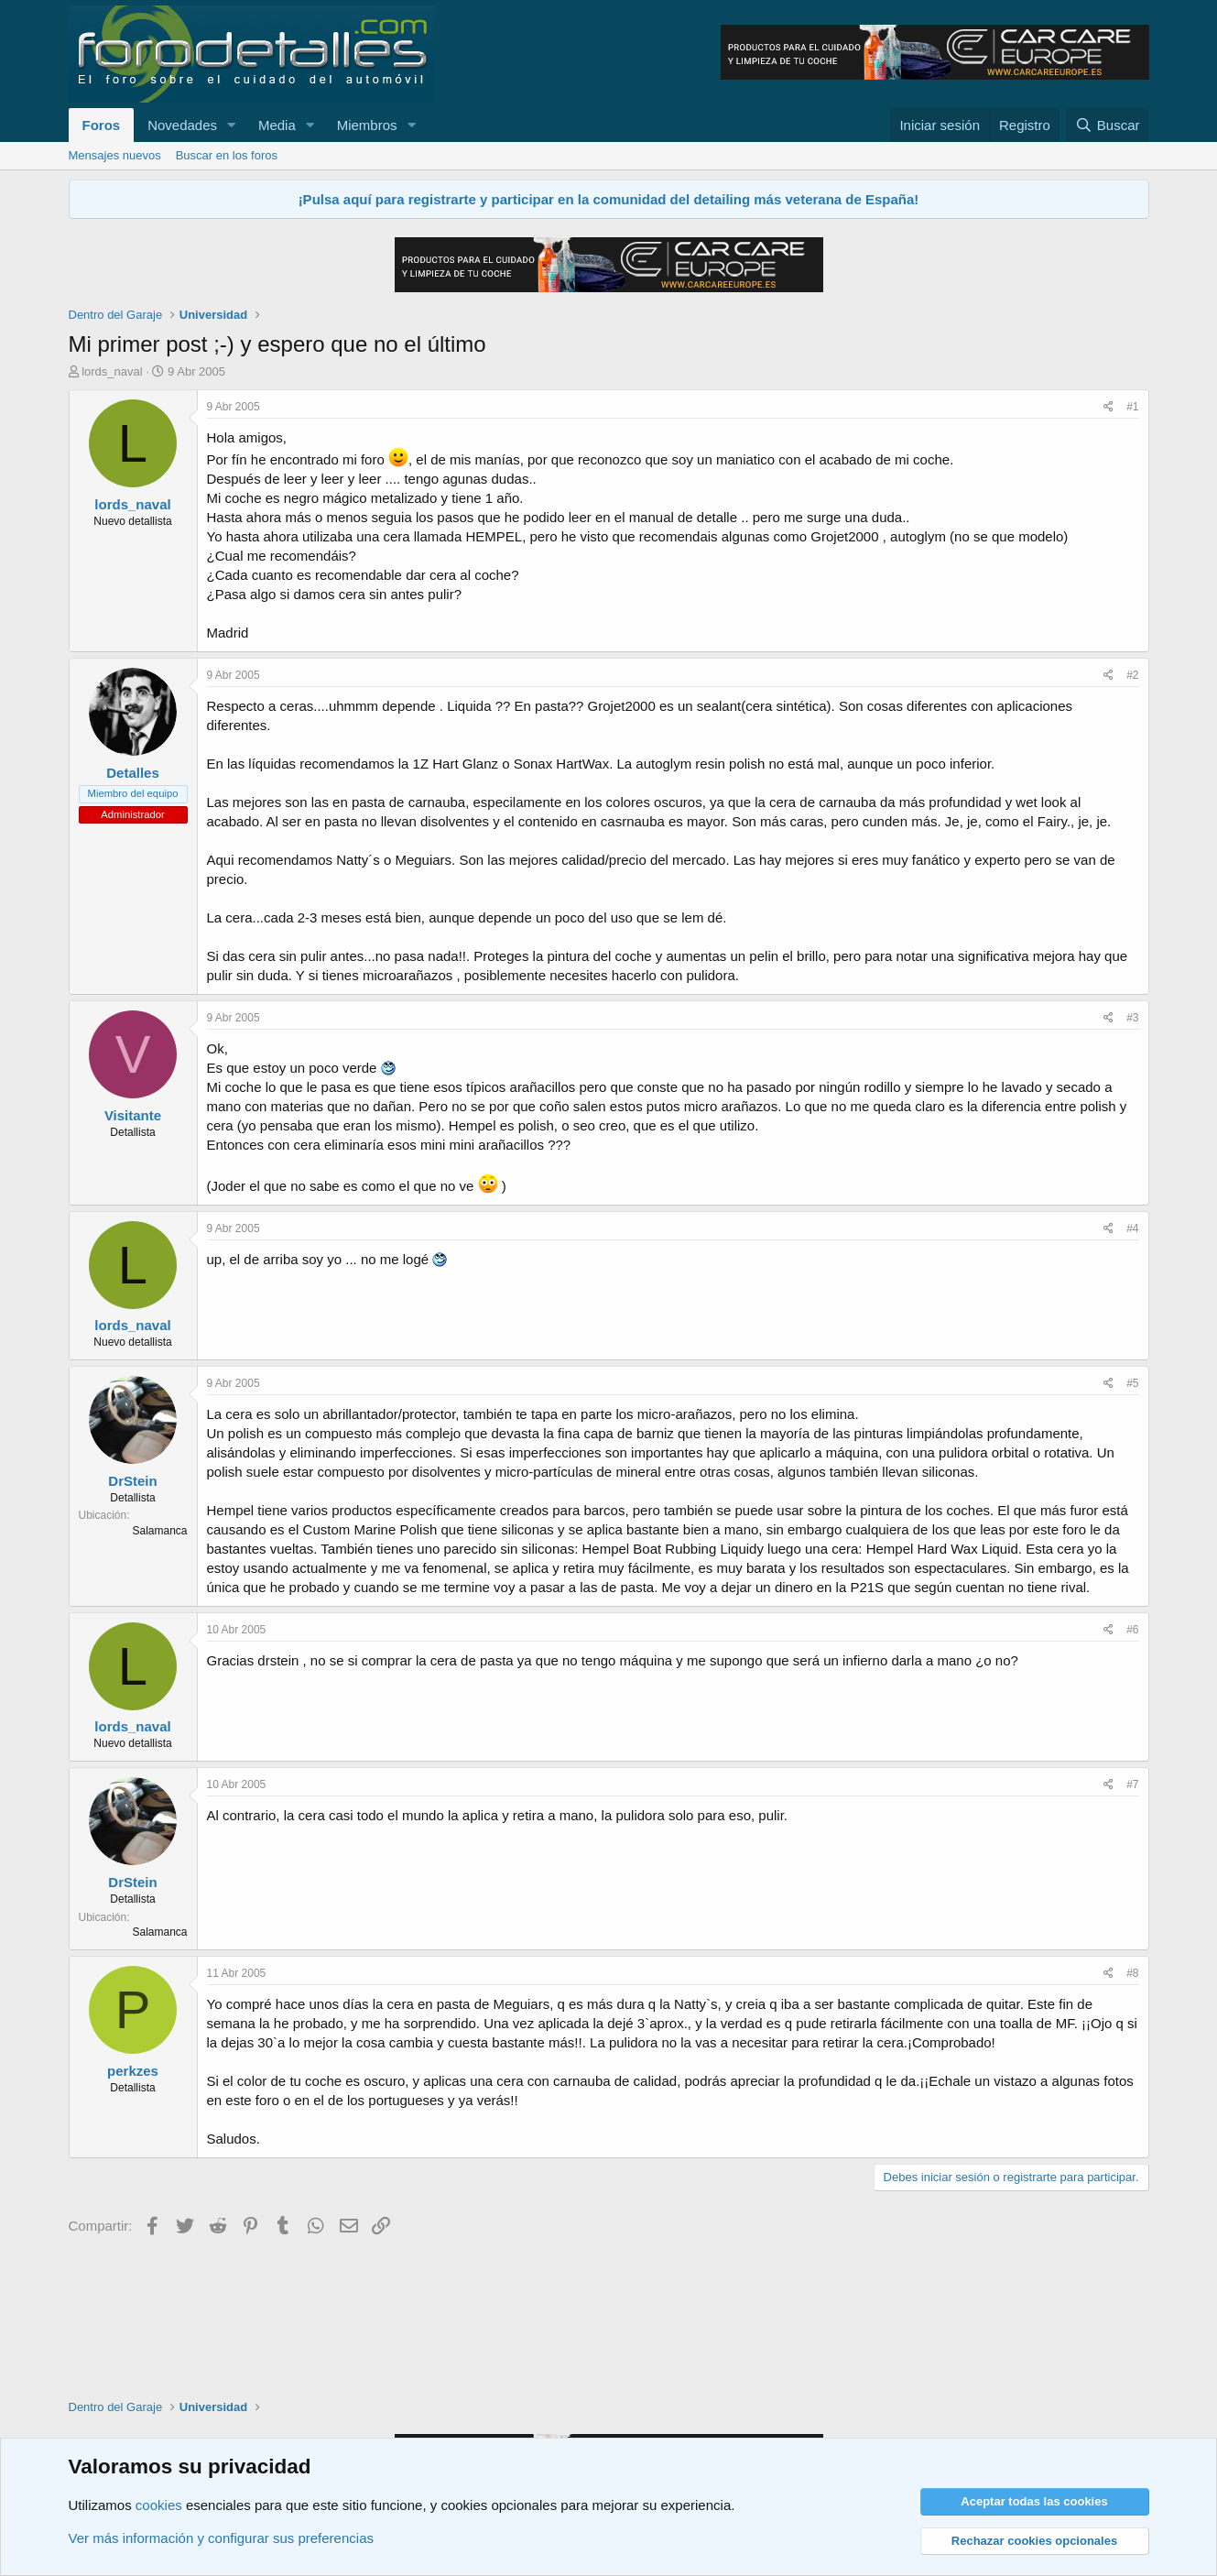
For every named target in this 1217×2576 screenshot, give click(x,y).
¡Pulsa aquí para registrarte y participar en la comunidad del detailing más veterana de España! (609, 199)
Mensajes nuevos (115, 155)
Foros (101, 125)
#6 (1132, 1629)
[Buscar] (1107, 125)
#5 (1132, 1383)
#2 (1132, 675)
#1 (1132, 406)
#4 (1132, 1228)
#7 (1132, 1784)
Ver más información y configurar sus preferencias (221, 2538)
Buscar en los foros (226, 155)
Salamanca (159, 1530)
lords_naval (112, 371)
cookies (159, 2505)
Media (277, 125)
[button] (231, 125)
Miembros (367, 125)
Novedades (182, 125)
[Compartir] (1108, 407)
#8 (1132, 1973)
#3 (1132, 1017)
